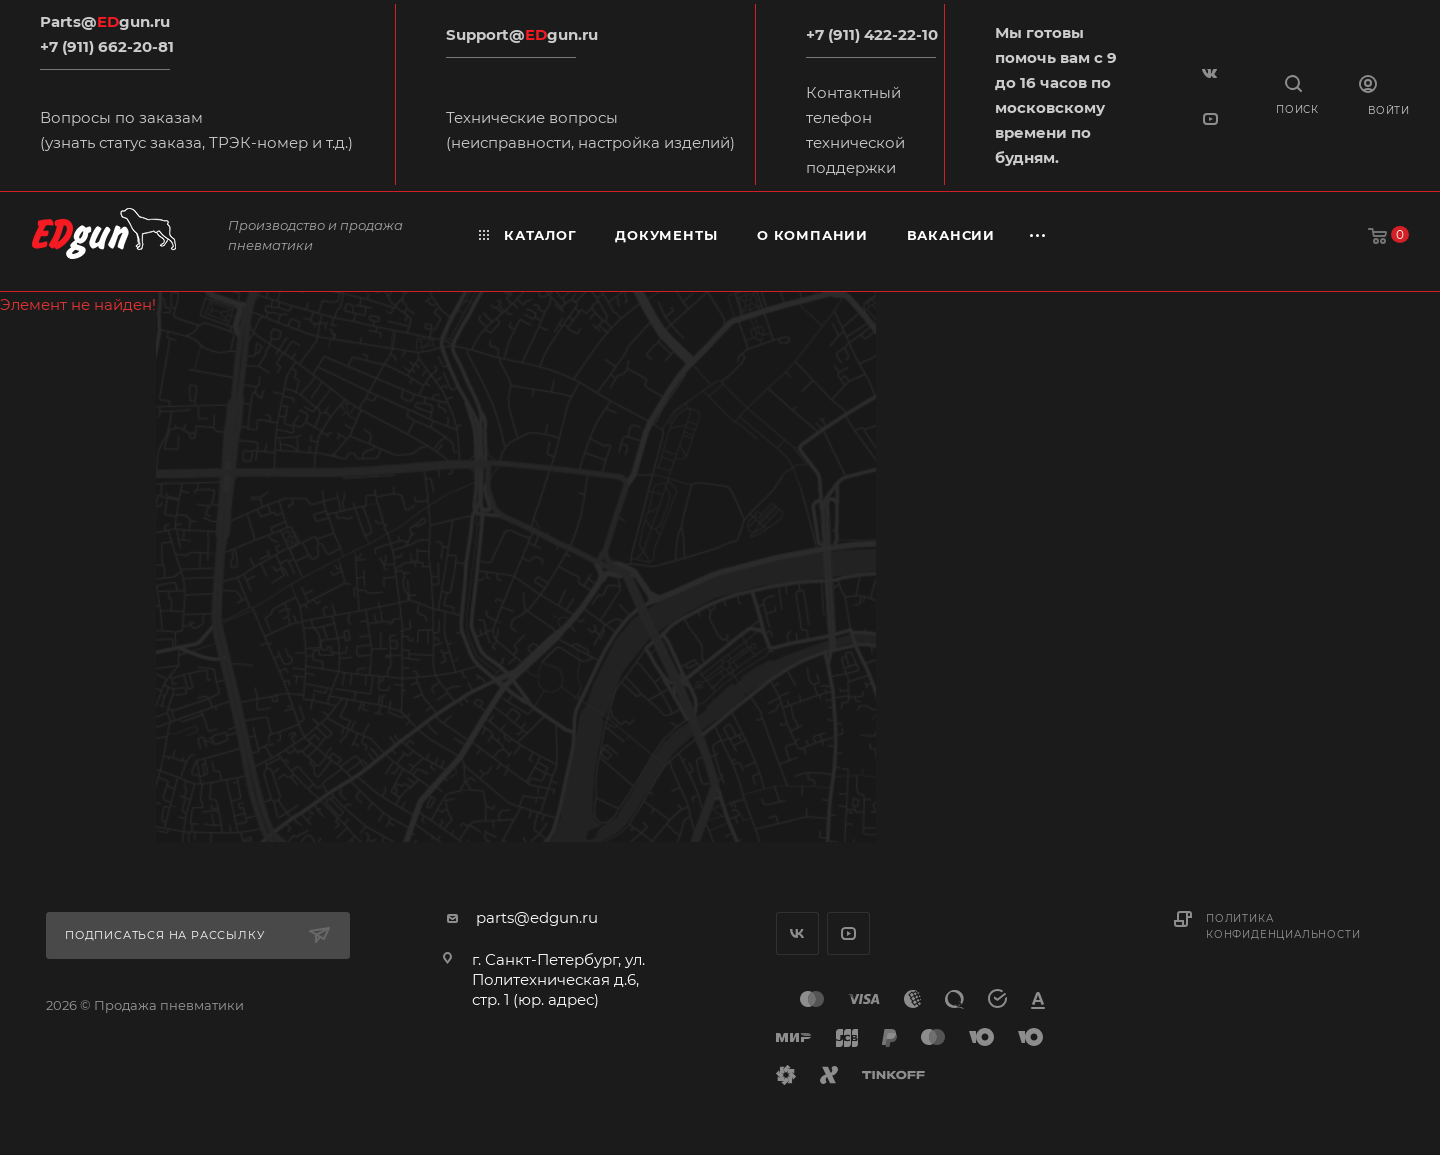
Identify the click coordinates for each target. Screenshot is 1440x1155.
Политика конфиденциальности (1283, 926)
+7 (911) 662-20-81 (107, 46)
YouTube (848, 933)
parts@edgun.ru (537, 917)
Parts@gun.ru (105, 21)
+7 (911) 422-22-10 (872, 34)
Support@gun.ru (522, 34)
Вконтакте (797, 933)
